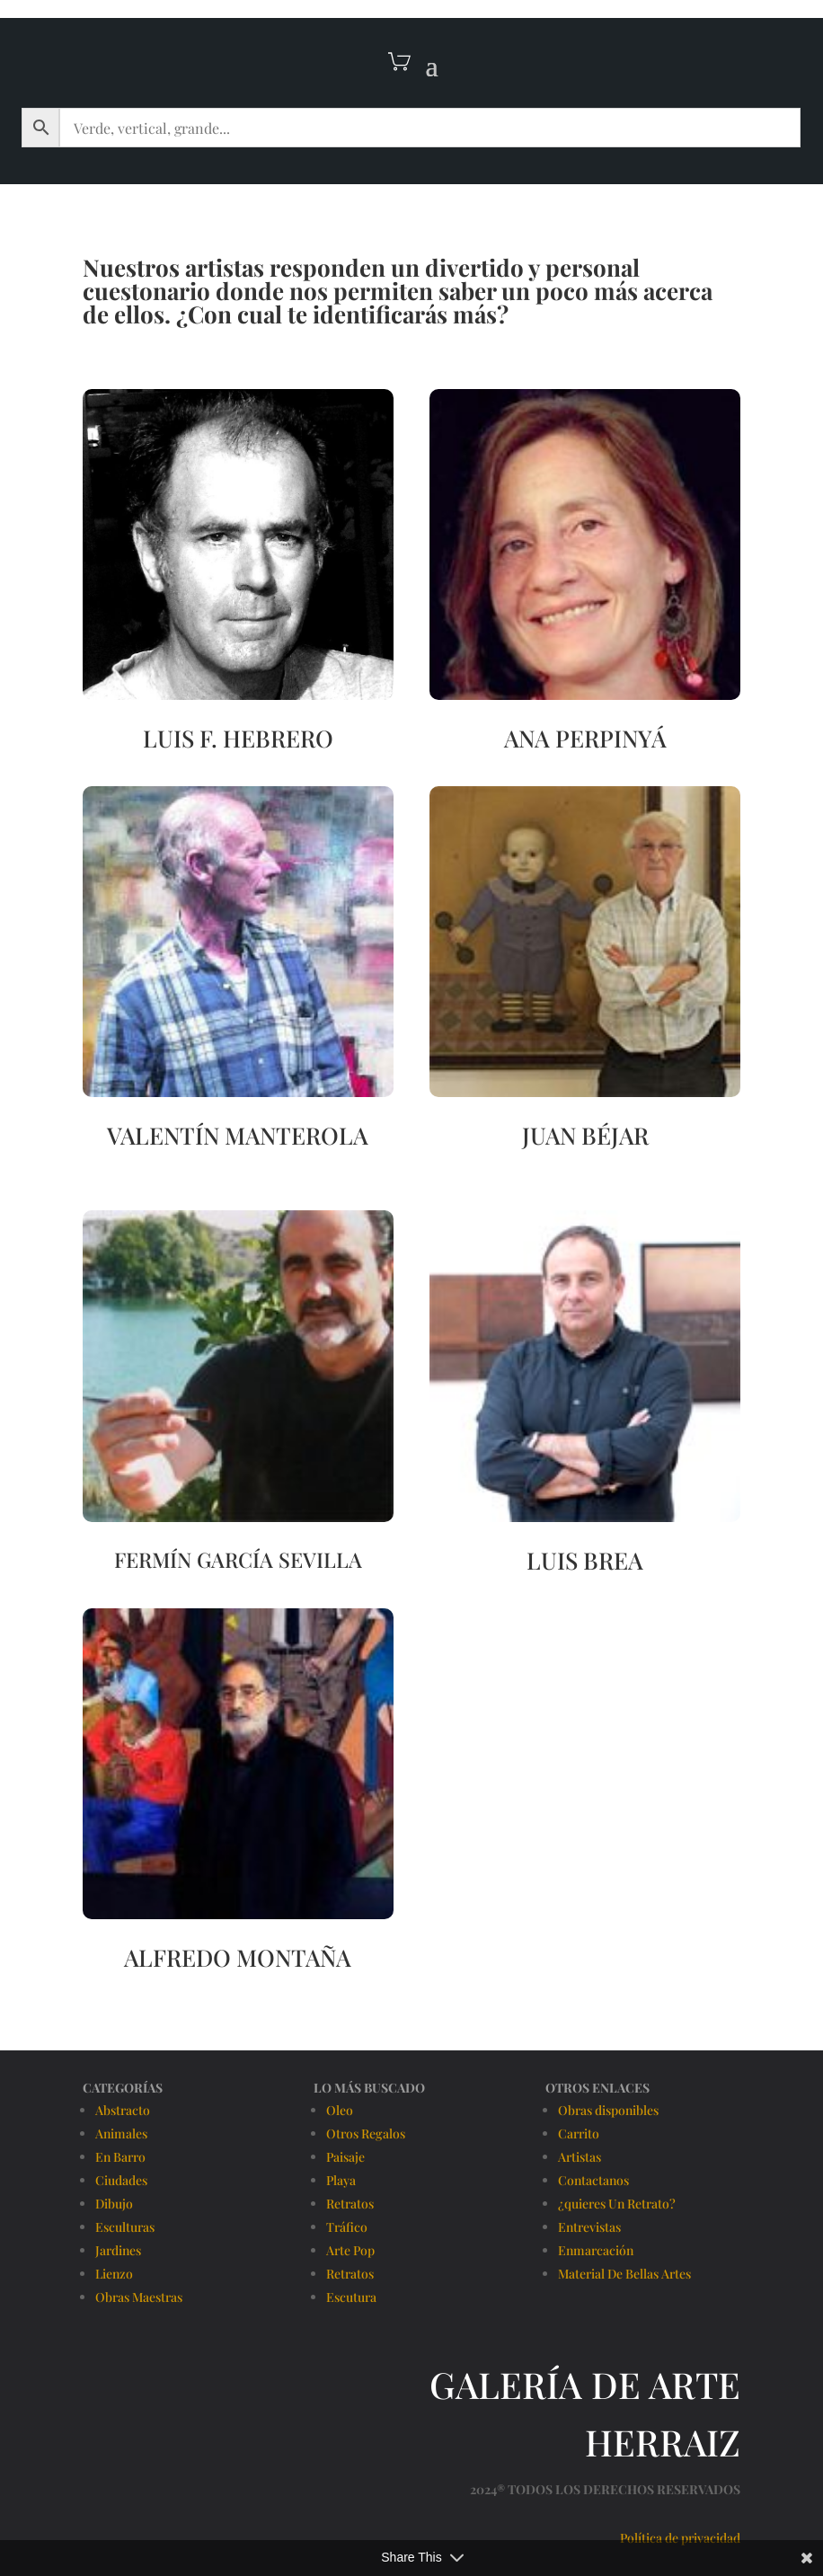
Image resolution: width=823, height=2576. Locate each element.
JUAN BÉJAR (585, 1135)
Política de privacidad (680, 2537)
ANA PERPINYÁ (585, 738)
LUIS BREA (585, 1560)
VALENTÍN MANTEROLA (237, 1135)
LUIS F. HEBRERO (238, 738)
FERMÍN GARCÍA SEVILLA (238, 1559)
